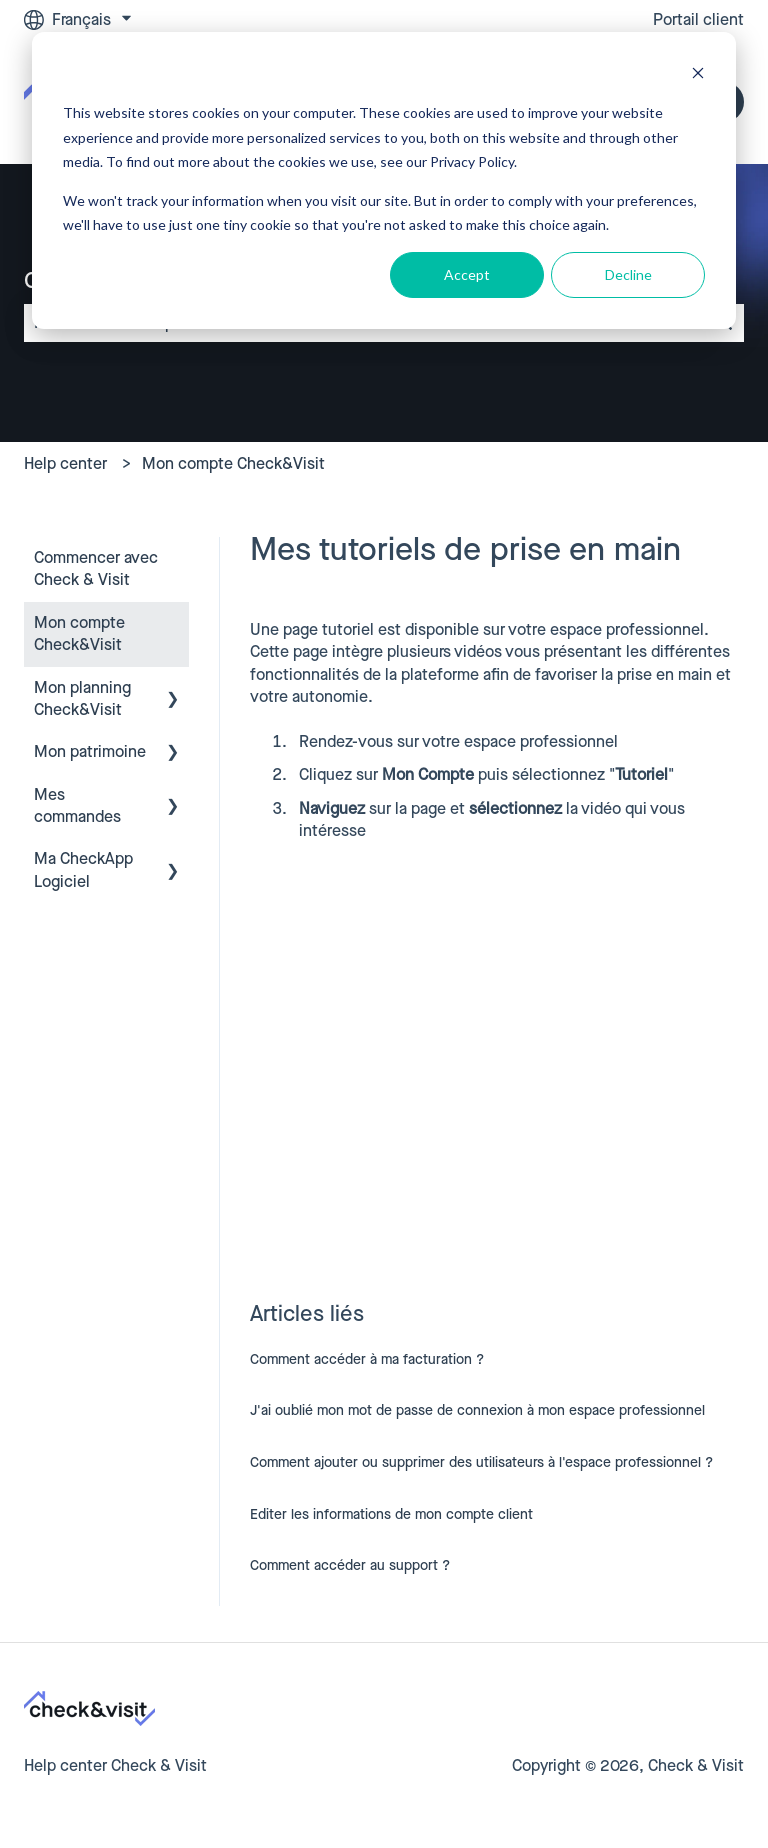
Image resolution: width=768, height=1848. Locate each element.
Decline (628, 274)
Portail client (698, 19)
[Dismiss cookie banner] (698, 75)
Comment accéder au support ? (350, 1565)
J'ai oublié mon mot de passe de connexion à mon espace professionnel (477, 1410)
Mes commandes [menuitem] (77, 805)
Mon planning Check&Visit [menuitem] (82, 698)
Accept (467, 274)
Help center (65, 463)
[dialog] (384, 180)
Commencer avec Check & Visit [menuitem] (96, 568)
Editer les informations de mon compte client (391, 1514)
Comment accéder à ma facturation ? (367, 1359)
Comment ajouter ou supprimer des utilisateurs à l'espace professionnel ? (481, 1462)
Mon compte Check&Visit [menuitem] (79, 633)
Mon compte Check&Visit (233, 463)
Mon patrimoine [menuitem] (90, 751)
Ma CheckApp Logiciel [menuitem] (83, 869)
